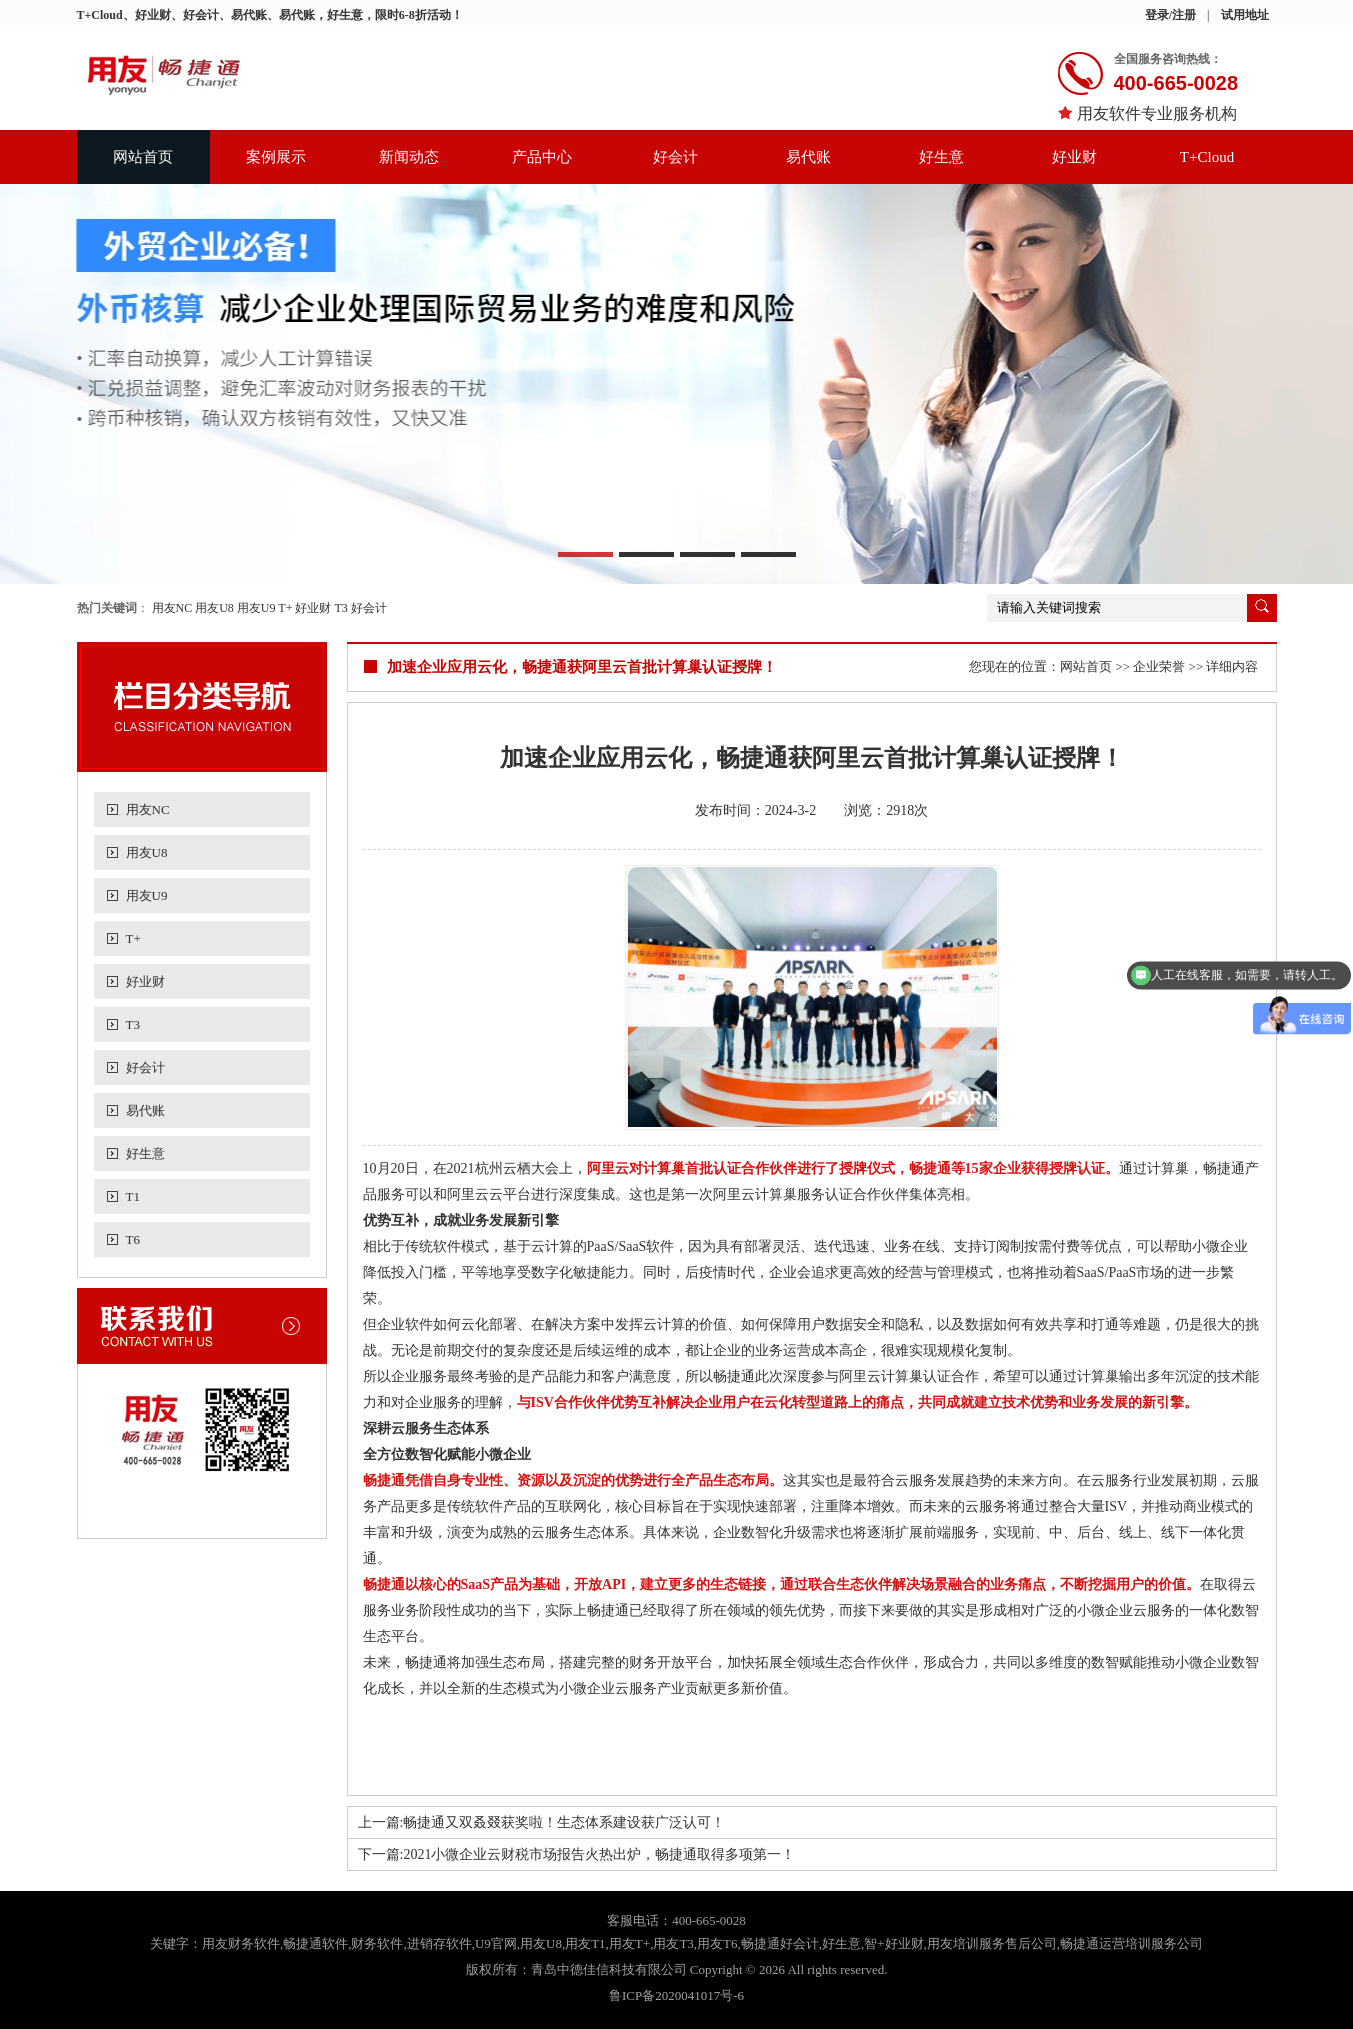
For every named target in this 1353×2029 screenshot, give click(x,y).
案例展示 (276, 157)
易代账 (808, 157)
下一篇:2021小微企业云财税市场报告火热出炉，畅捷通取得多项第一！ (577, 1854)
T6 (133, 1239)
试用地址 (1245, 15)
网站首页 (143, 157)
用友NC (172, 608)
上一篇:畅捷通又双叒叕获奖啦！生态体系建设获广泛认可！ (542, 1822)
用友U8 (214, 608)
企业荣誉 (1159, 666)
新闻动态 (409, 157)
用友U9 (256, 608)
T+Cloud (1207, 157)
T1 (133, 1196)
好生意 (941, 157)
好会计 (675, 157)
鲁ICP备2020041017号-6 (676, 1995)
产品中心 (542, 157)
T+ (285, 608)
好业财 (1074, 157)
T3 (340, 608)
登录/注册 (1170, 15)
